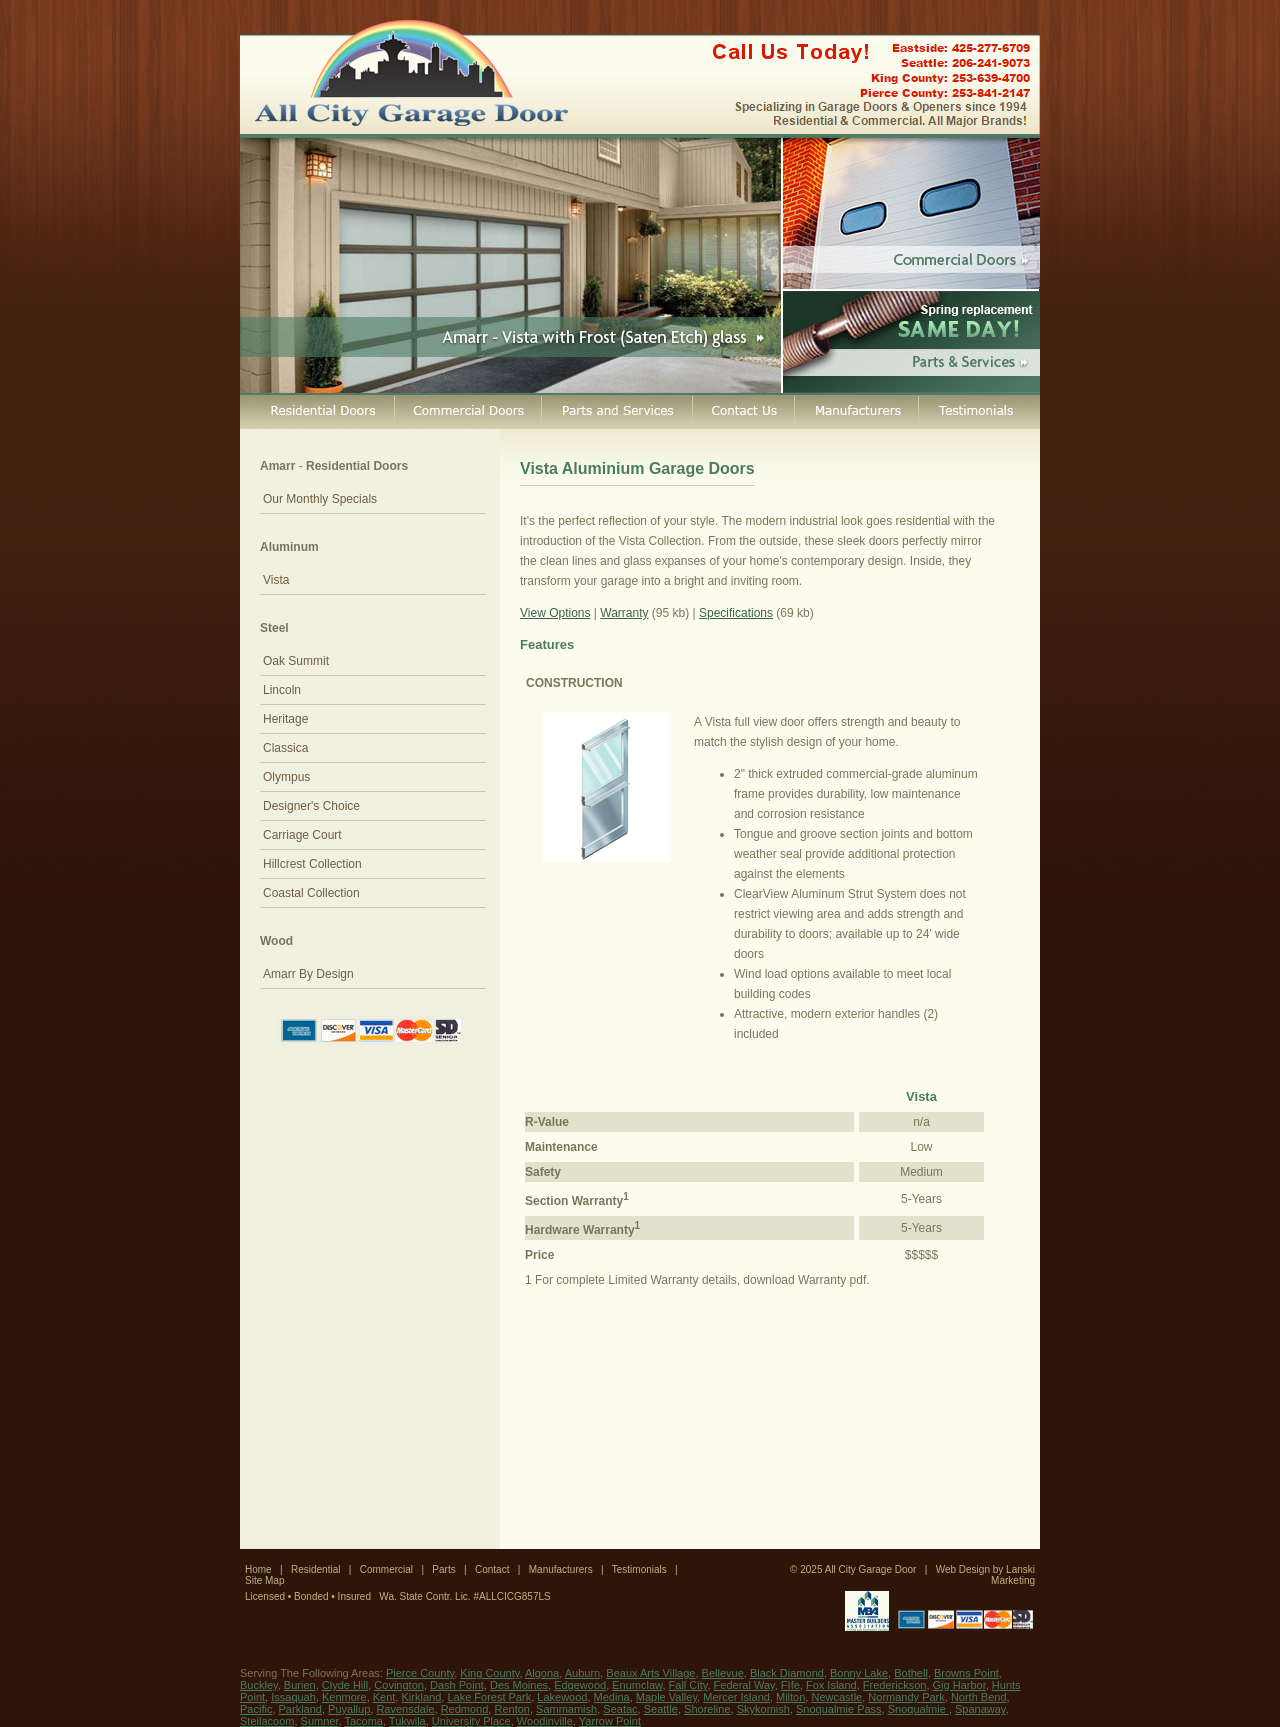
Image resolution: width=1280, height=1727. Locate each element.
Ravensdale (405, 1709)
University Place (471, 1721)
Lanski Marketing (1013, 1575)
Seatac (620, 1709)
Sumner (320, 1721)
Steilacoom (267, 1721)
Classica (285, 748)
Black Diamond (787, 1673)
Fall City (688, 1685)
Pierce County (420, 1673)
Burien (300, 1685)
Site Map (264, 1580)
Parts (443, 1569)
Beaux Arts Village (650, 1673)
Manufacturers (561, 1569)
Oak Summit (296, 661)
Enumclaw (637, 1685)
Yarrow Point (610, 1721)
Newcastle (836, 1697)
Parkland (300, 1709)
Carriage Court (302, 835)
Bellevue (723, 1673)
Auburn (582, 1673)
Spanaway (980, 1709)
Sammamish (566, 1709)
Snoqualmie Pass (839, 1709)
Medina (612, 1697)
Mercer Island (736, 1697)
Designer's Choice (311, 806)
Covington (399, 1685)
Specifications (736, 613)
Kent (384, 1697)
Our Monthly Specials (320, 499)
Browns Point (966, 1673)
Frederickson (895, 1685)
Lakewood (562, 1697)
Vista (276, 580)
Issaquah (293, 1697)
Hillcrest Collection (312, 864)
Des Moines (519, 1685)
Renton (511, 1709)
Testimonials (639, 1569)
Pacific (256, 1709)
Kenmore (344, 1697)
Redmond (465, 1709)
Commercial (386, 1569)
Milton (790, 1697)
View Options (555, 613)
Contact (492, 1569)
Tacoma (363, 1721)
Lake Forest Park (489, 1697)
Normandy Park (906, 1697)
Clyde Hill (345, 1685)
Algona (542, 1673)
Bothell (911, 1673)
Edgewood (580, 1685)
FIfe (790, 1685)
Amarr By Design (308, 974)
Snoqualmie (918, 1709)
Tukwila (407, 1721)
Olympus (286, 777)
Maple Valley (666, 1697)
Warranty (624, 613)
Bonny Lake (859, 1673)
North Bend (979, 1697)
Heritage (285, 719)
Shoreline (707, 1709)
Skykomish (763, 1709)
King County (489, 1673)
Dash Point (457, 1685)
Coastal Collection (311, 893)
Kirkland (422, 1697)
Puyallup (349, 1709)
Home (258, 1569)
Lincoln (282, 690)
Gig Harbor (959, 1685)
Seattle (661, 1709)
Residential (315, 1569)
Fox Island (831, 1685)
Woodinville (545, 1721)
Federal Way (744, 1685)
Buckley (259, 1685)
